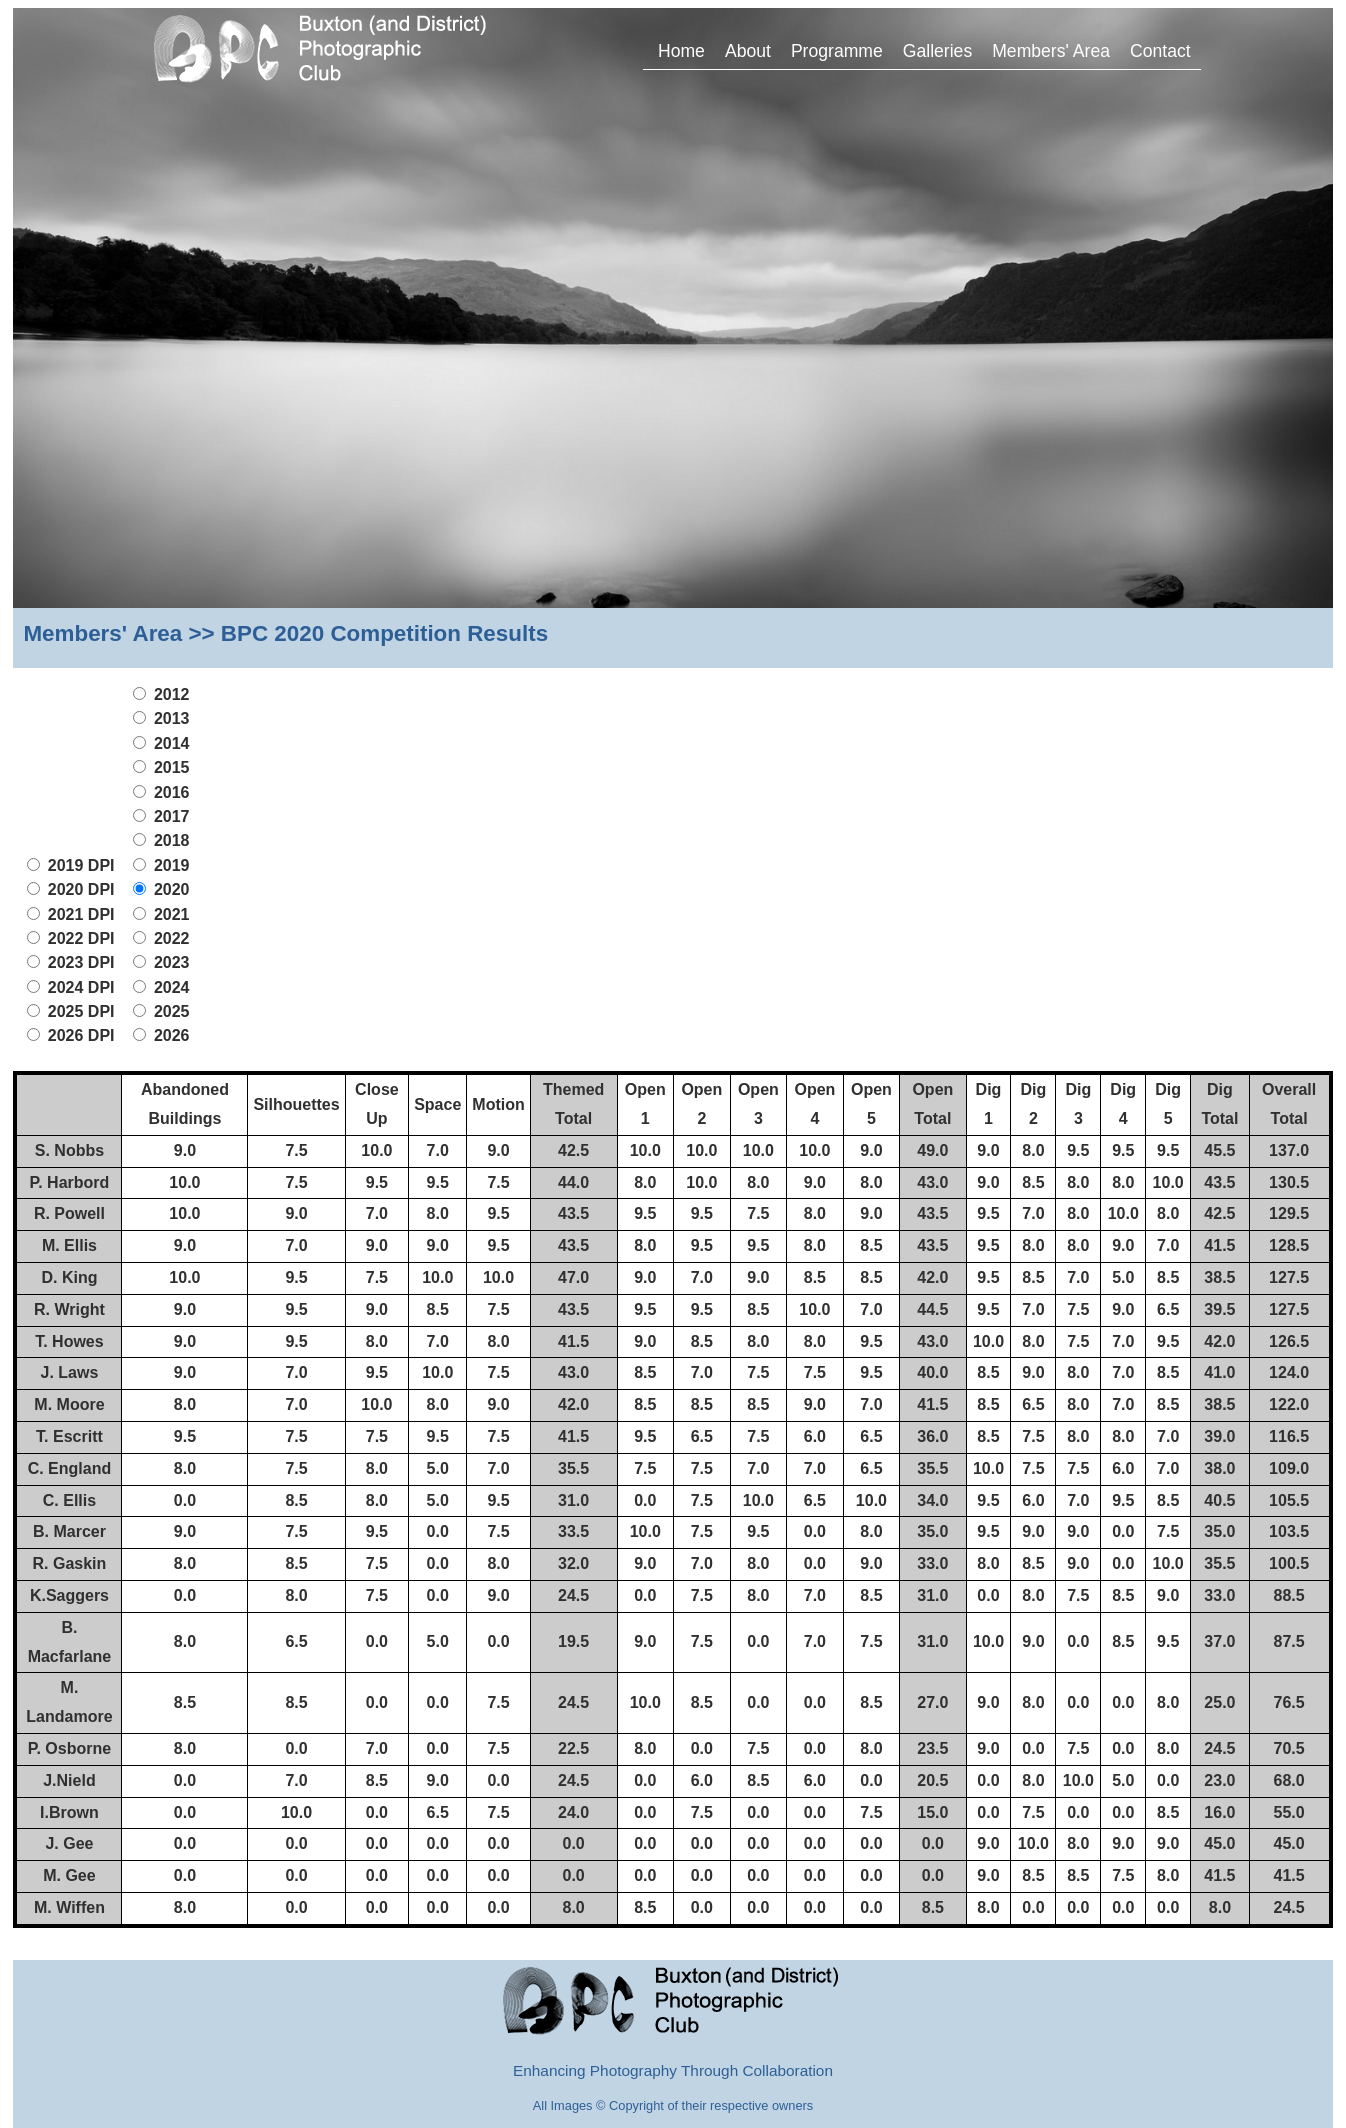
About (748, 51)
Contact (1160, 51)
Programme (837, 51)
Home (681, 51)
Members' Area (1051, 51)
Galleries (937, 51)
